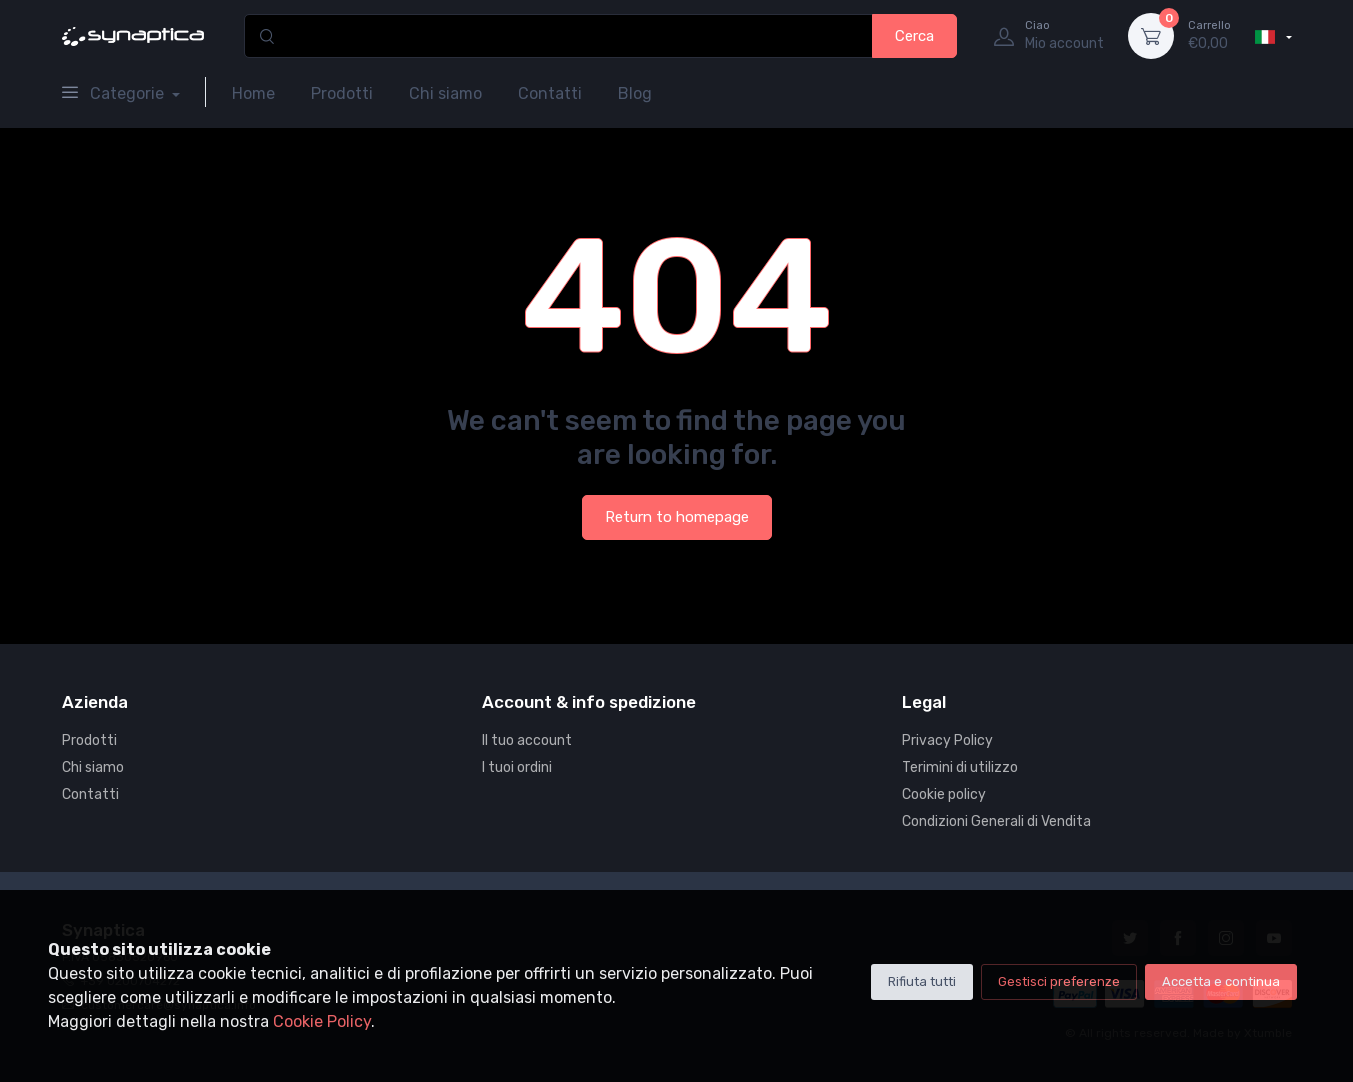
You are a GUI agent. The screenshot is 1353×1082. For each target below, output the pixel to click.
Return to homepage (677, 517)
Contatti (550, 93)
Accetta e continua (1221, 981)
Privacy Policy (947, 740)
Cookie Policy (322, 1021)
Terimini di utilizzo (960, 767)
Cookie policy (944, 794)
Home (253, 93)
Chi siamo (445, 93)
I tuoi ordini (517, 767)
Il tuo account (527, 740)
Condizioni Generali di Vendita (996, 821)
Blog (635, 93)
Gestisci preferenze (1059, 981)
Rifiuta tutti (922, 981)
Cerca (914, 36)
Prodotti (342, 93)
